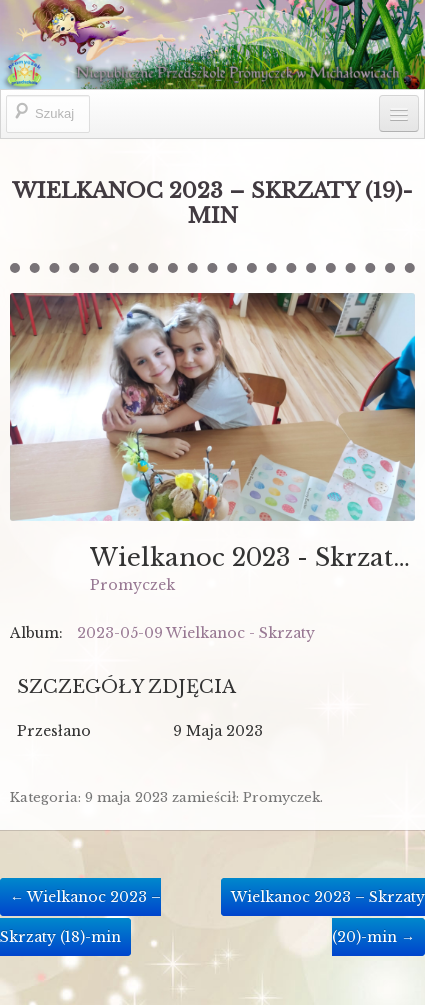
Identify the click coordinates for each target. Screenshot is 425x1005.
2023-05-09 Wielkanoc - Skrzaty (196, 633)
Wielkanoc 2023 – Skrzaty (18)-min (80, 916)
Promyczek (132, 585)
